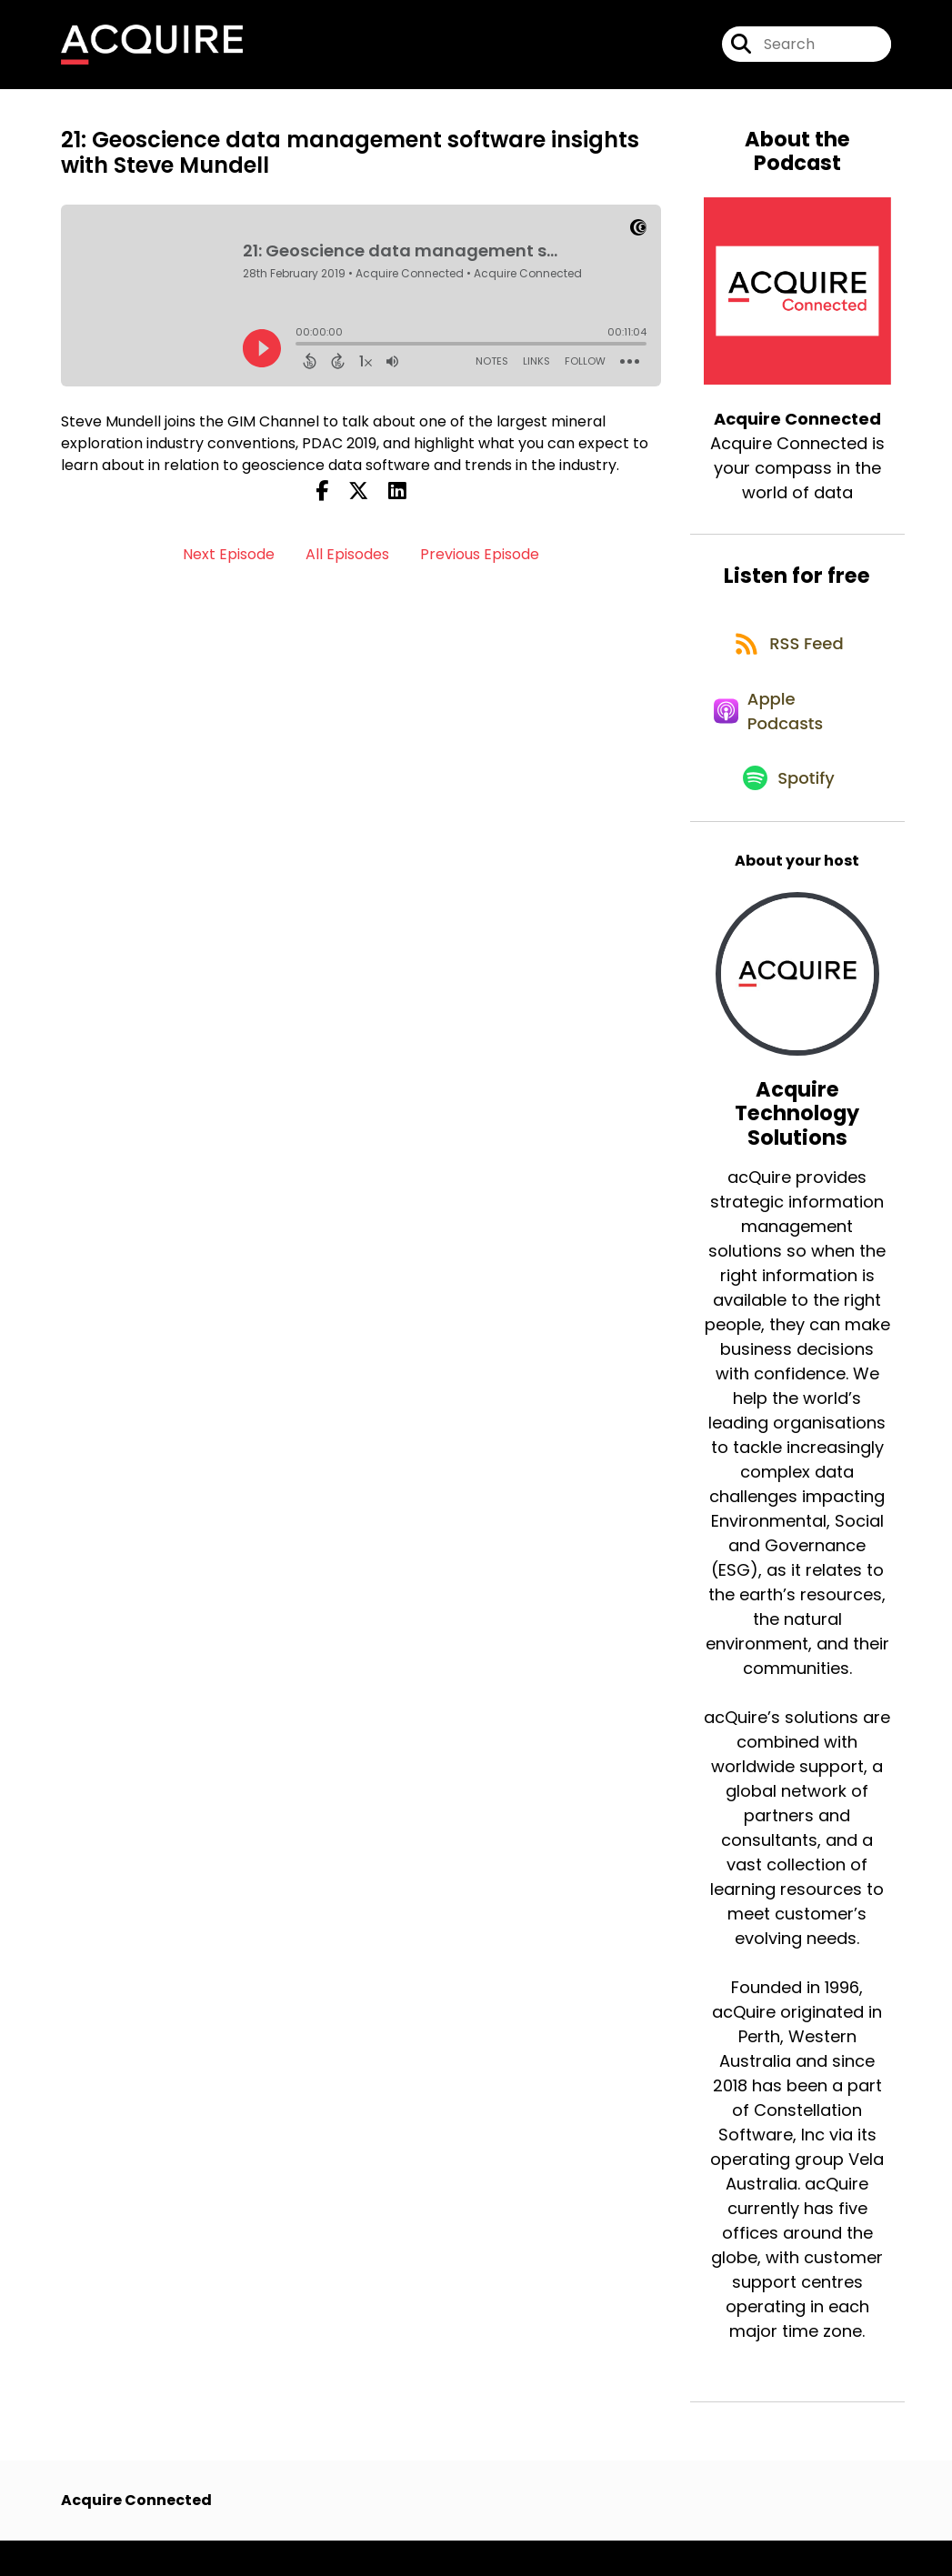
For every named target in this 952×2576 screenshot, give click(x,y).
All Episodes (347, 560)
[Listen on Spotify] (788, 811)
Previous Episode (479, 560)
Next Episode (229, 560)
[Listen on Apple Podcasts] (788, 734)
